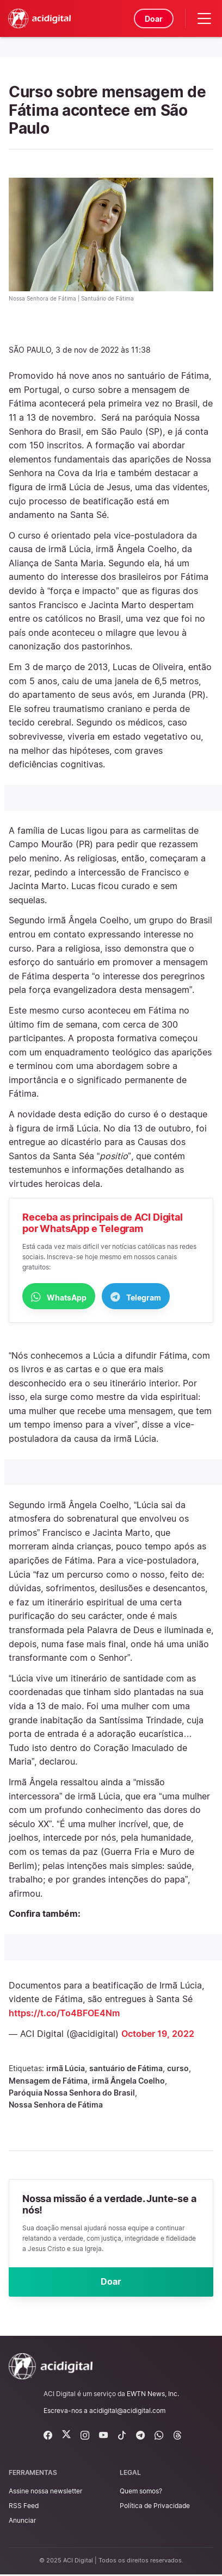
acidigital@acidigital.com (127, 2412)
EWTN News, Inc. (153, 2395)
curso (178, 2068)
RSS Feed (24, 2507)
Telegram (135, 1297)
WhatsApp (59, 1297)
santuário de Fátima (126, 2068)
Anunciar (22, 2522)
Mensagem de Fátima (48, 2081)
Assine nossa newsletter (45, 2492)
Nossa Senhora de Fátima (56, 2105)
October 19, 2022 (157, 2034)
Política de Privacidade (155, 2507)
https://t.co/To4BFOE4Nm (64, 2013)
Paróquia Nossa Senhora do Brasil (72, 2093)
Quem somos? (141, 2492)
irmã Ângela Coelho (128, 2081)
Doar (153, 18)
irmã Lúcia (65, 2068)
